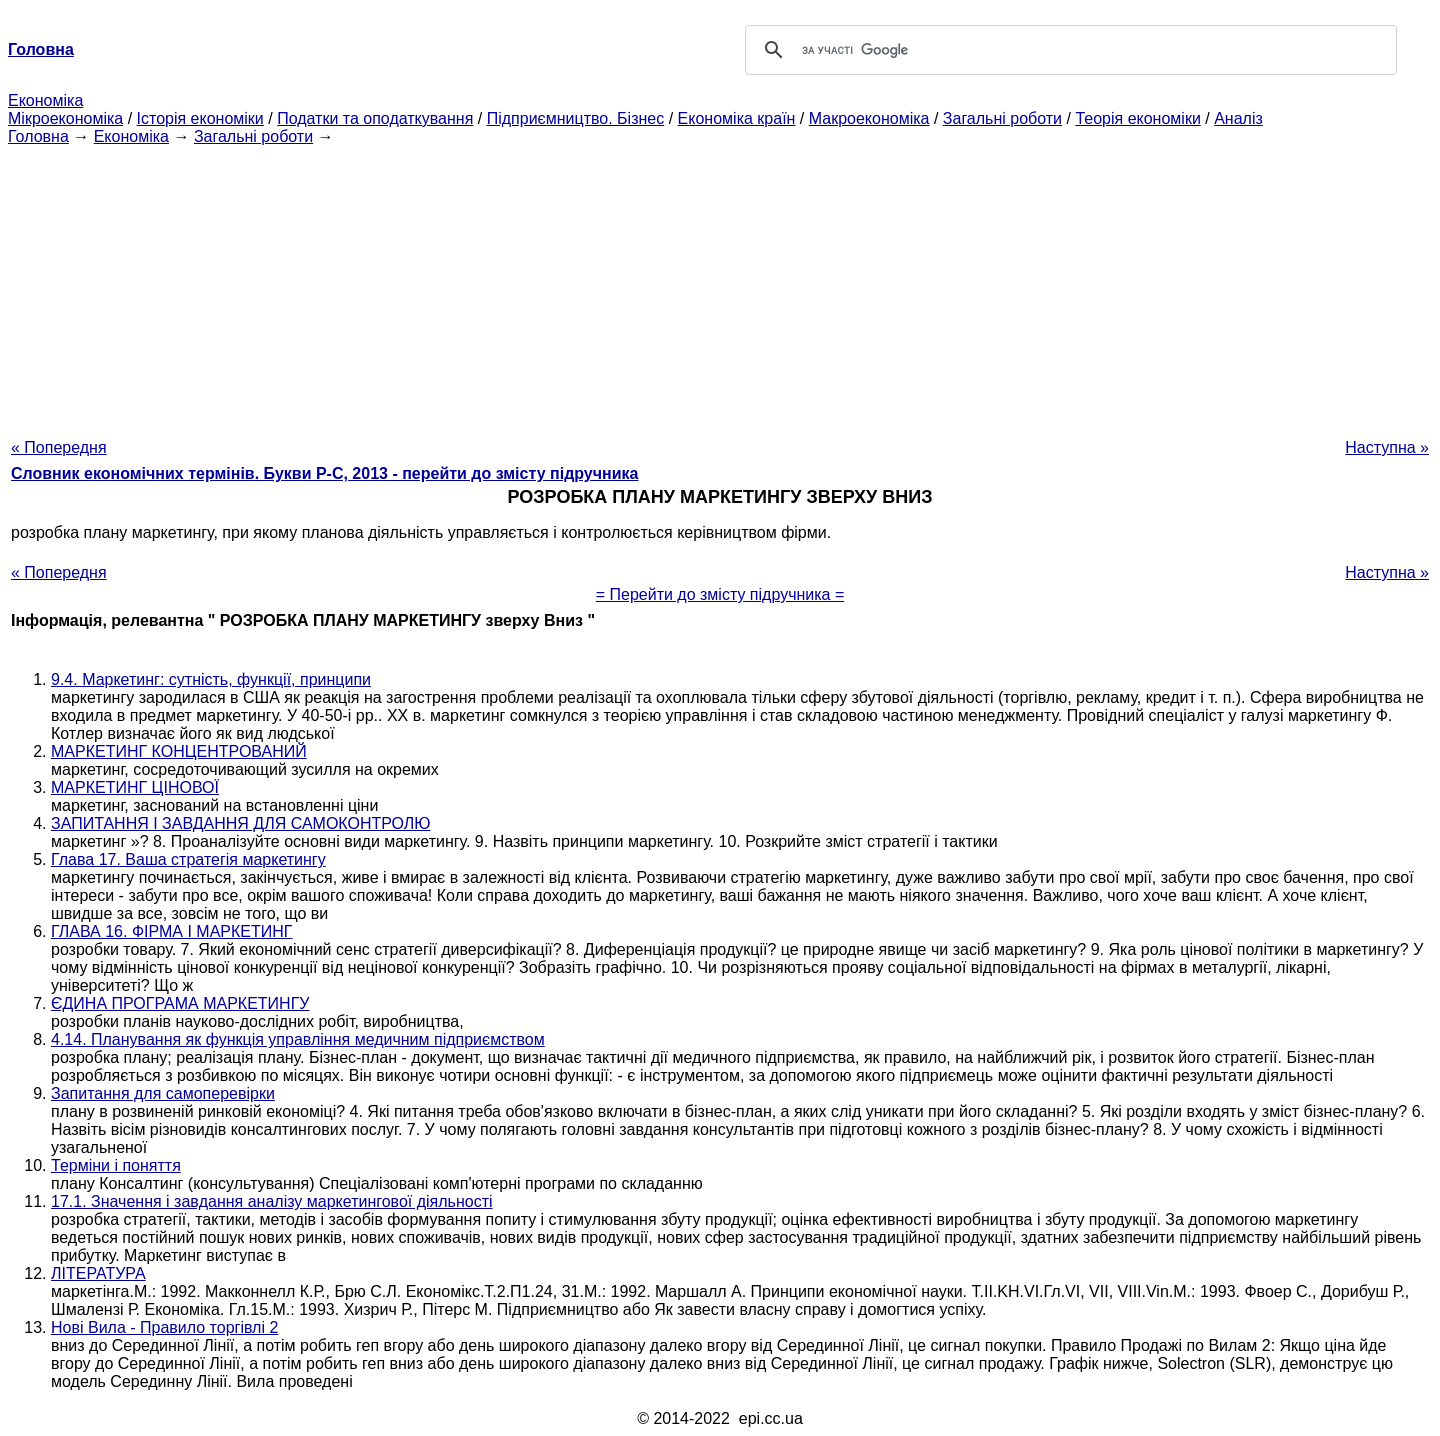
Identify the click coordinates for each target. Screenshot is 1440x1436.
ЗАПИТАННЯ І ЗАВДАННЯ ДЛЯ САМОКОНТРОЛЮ (241, 823)
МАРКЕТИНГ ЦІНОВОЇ (135, 787)
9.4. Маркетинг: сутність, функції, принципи (211, 679)
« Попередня (59, 447)
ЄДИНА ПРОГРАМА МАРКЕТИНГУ (180, 1003)
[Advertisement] (720, 286)
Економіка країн (737, 118)
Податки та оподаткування (375, 118)
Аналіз (1238, 118)
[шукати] (1068, 50)
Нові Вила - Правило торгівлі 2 (164, 1327)
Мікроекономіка (65, 118)
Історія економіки (200, 118)
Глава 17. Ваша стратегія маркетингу (188, 859)
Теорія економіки (1137, 118)
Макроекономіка (869, 118)
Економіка (45, 100)
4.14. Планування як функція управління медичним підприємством (298, 1039)
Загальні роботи (1002, 118)
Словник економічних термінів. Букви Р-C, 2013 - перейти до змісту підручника (324, 473)
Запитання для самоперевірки (163, 1093)
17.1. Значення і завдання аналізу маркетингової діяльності (272, 1201)
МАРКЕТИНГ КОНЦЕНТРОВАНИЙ (179, 751)
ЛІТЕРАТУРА (98, 1273)
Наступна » (1387, 447)
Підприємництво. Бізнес (576, 118)
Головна (38, 136)
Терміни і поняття (116, 1165)
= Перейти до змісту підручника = (720, 594)
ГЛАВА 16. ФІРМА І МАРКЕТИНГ (171, 931)
